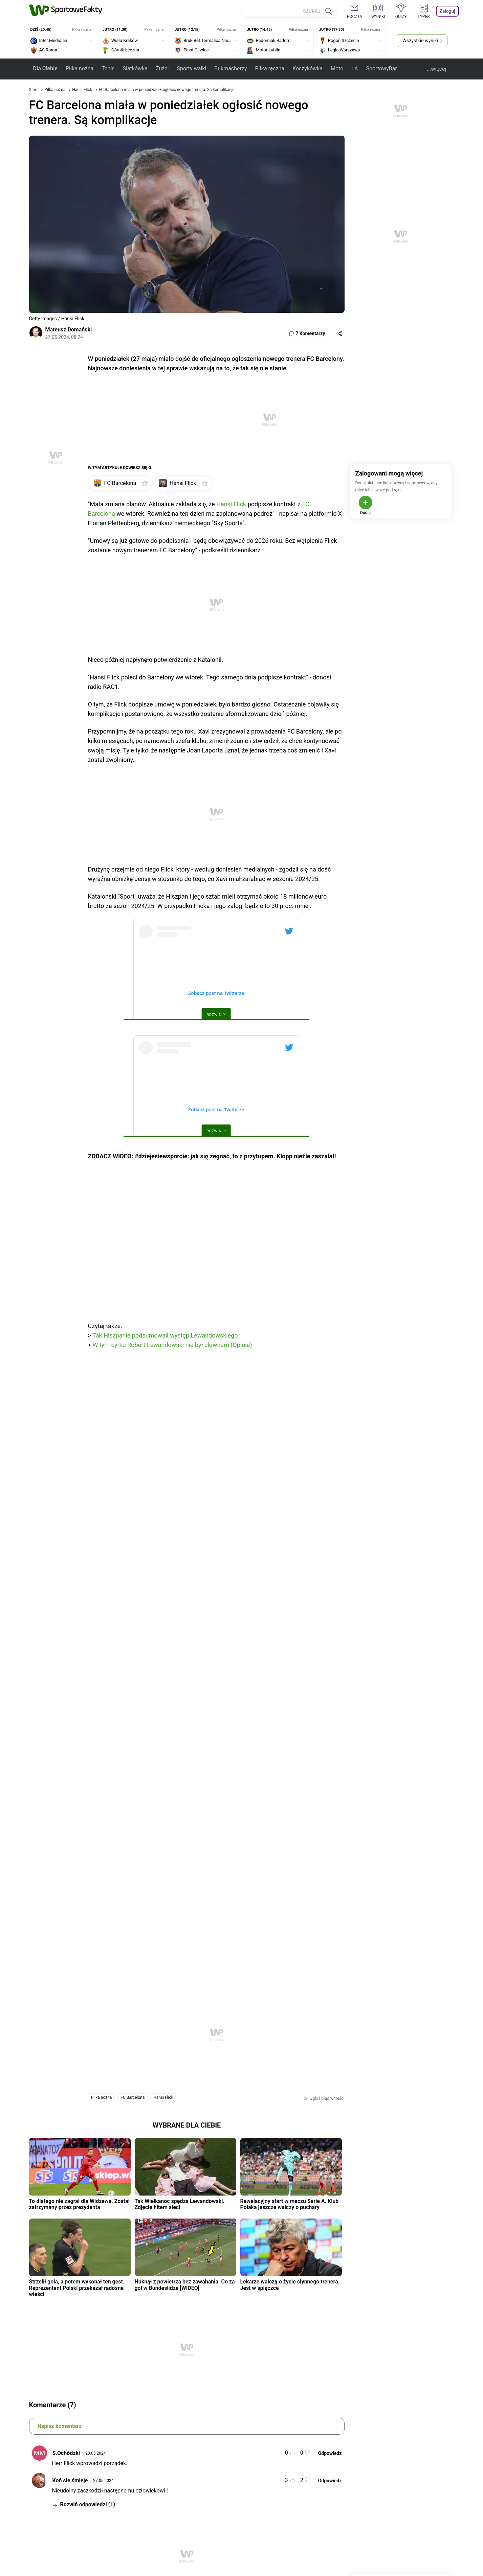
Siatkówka (135, 68)
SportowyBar (381, 68)
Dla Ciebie (45, 68)
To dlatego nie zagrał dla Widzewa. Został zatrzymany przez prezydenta (79, 2204)
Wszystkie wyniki (420, 40)
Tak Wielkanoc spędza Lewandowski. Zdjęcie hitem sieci (179, 2204)
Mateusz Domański (68, 329)
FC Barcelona (132, 2097)
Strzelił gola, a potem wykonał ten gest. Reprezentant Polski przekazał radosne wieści (77, 2287)
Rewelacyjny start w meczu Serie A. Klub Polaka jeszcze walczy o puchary (289, 2204)
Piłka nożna (79, 68)
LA (354, 68)
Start (33, 89)
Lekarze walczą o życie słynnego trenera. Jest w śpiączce (290, 2284)
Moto (337, 68)
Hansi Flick (82, 89)
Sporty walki (191, 68)
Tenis (108, 68)
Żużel (162, 68)
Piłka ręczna (269, 68)
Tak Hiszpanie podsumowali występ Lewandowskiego (165, 1335)
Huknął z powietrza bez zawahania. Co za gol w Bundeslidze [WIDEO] (185, 2284)
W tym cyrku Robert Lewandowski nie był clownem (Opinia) (172, 1344)
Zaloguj (447, 11)
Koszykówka (307, 68)
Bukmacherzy (230, 68)
